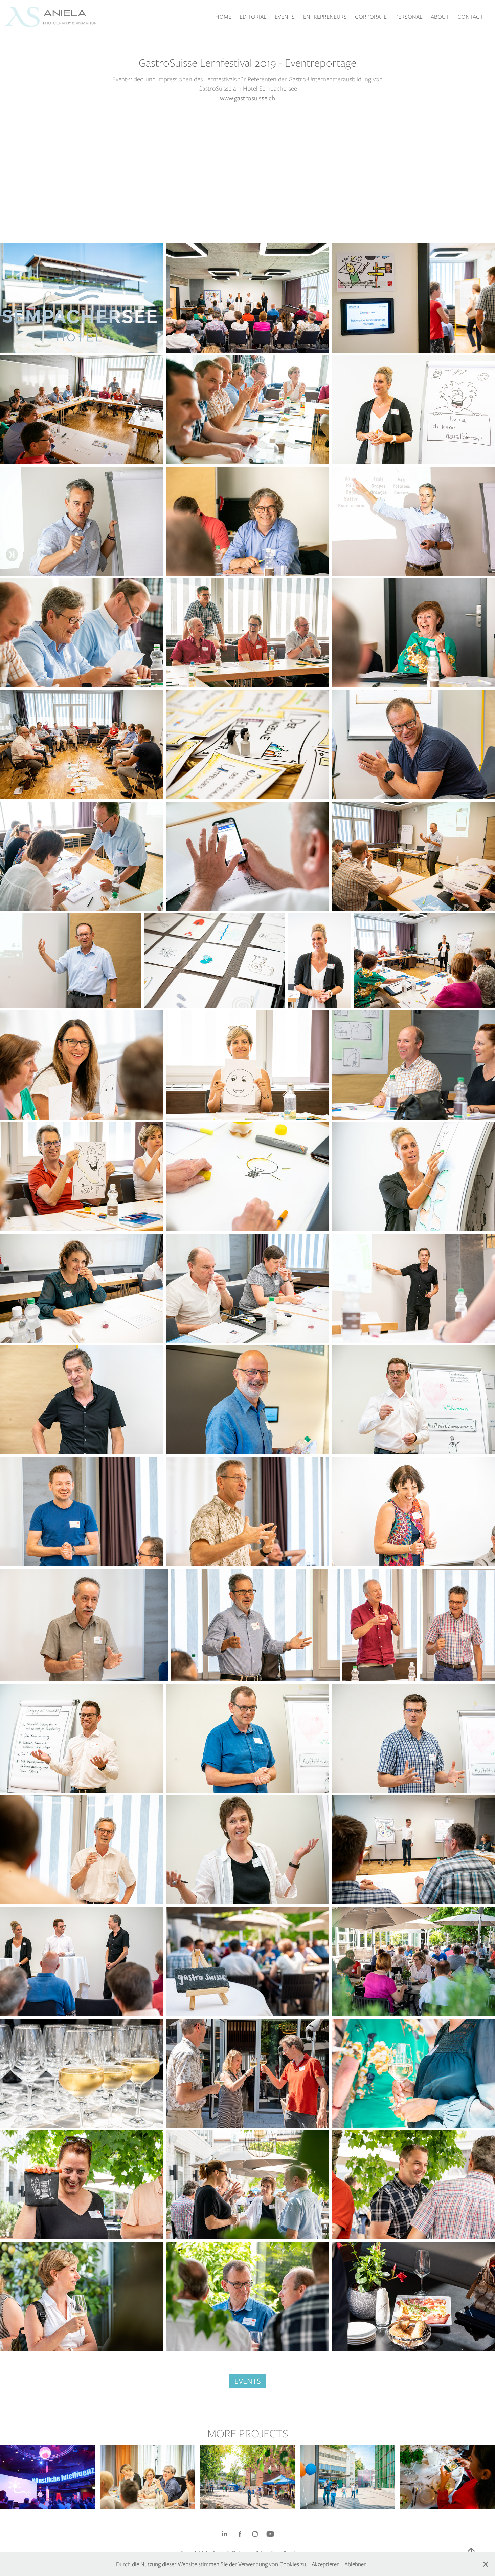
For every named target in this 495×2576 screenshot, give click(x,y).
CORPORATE (371, 17)
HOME (223, 17)
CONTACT (470, 17)
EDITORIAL (253, 17)
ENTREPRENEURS (325, 17)
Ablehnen (355, 2564)
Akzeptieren (326, 2564)
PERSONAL (409, 17)
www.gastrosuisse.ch (247, 98)
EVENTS (285, 17)
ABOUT (440, 17)
